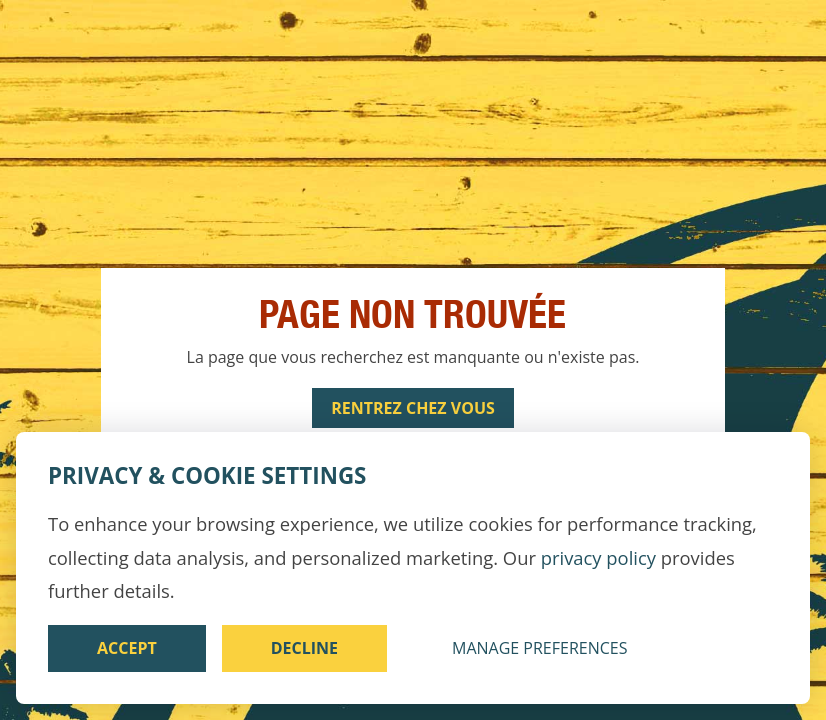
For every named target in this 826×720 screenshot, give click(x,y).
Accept (127, 648)
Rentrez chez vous (413, 408)
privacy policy (598, 557)
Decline (304, 648)
